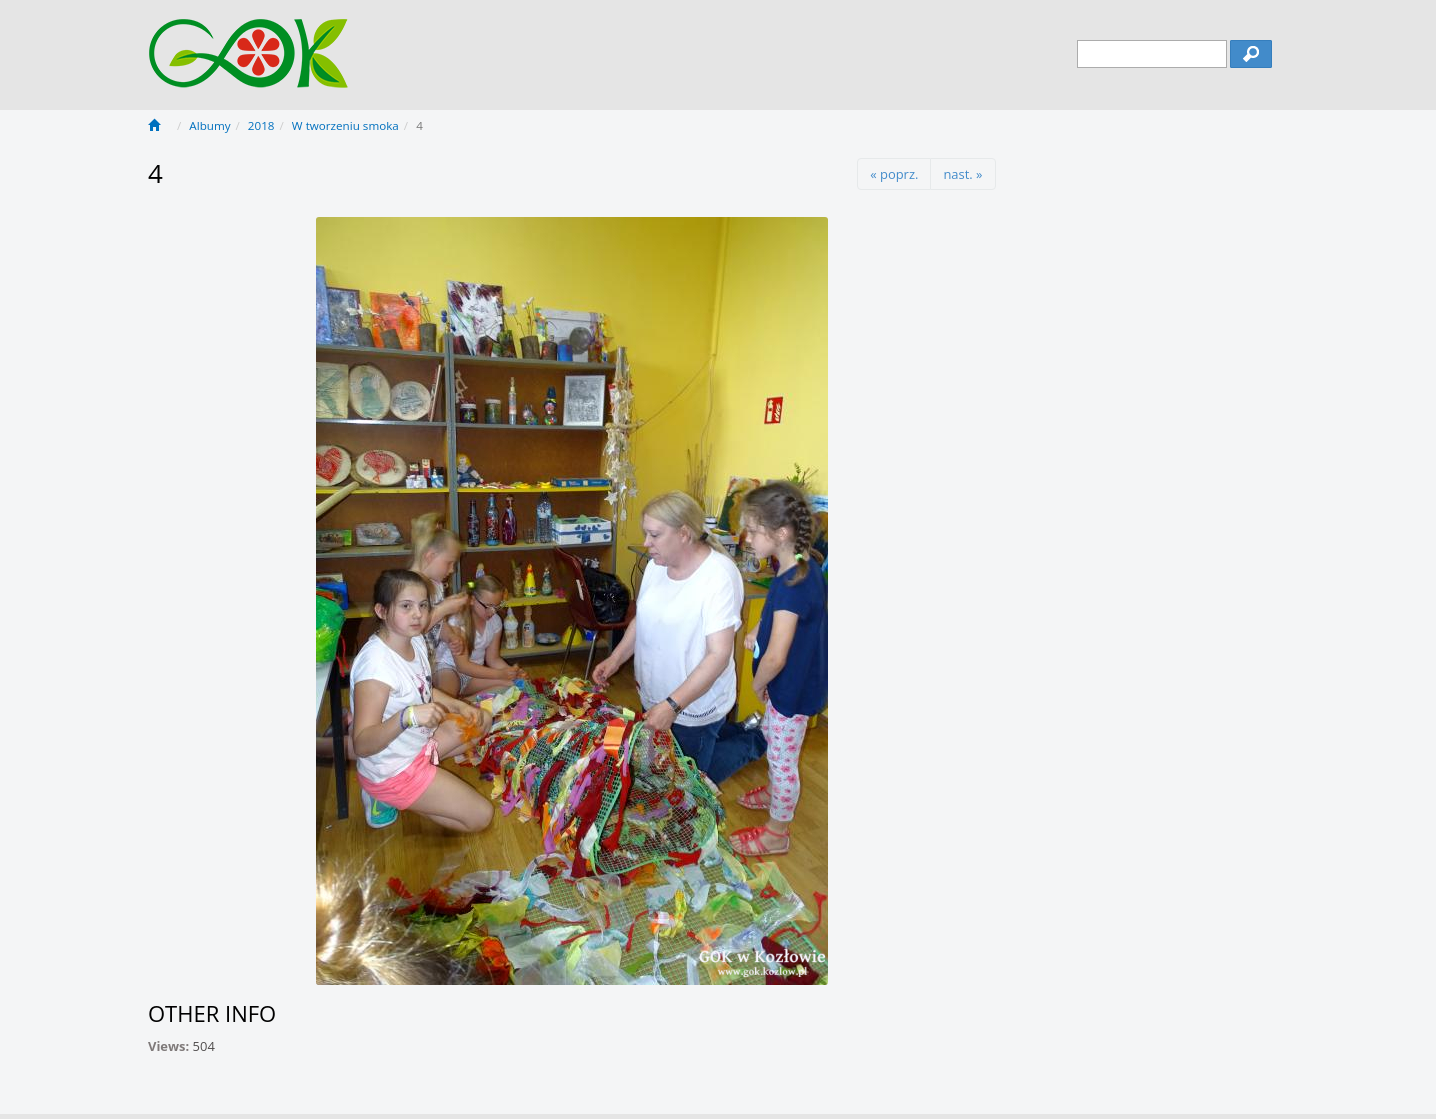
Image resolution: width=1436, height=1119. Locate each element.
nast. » (962, 174)
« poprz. (894, 174)
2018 (261, 125)
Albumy (209, 125)
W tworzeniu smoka (345, 125)
